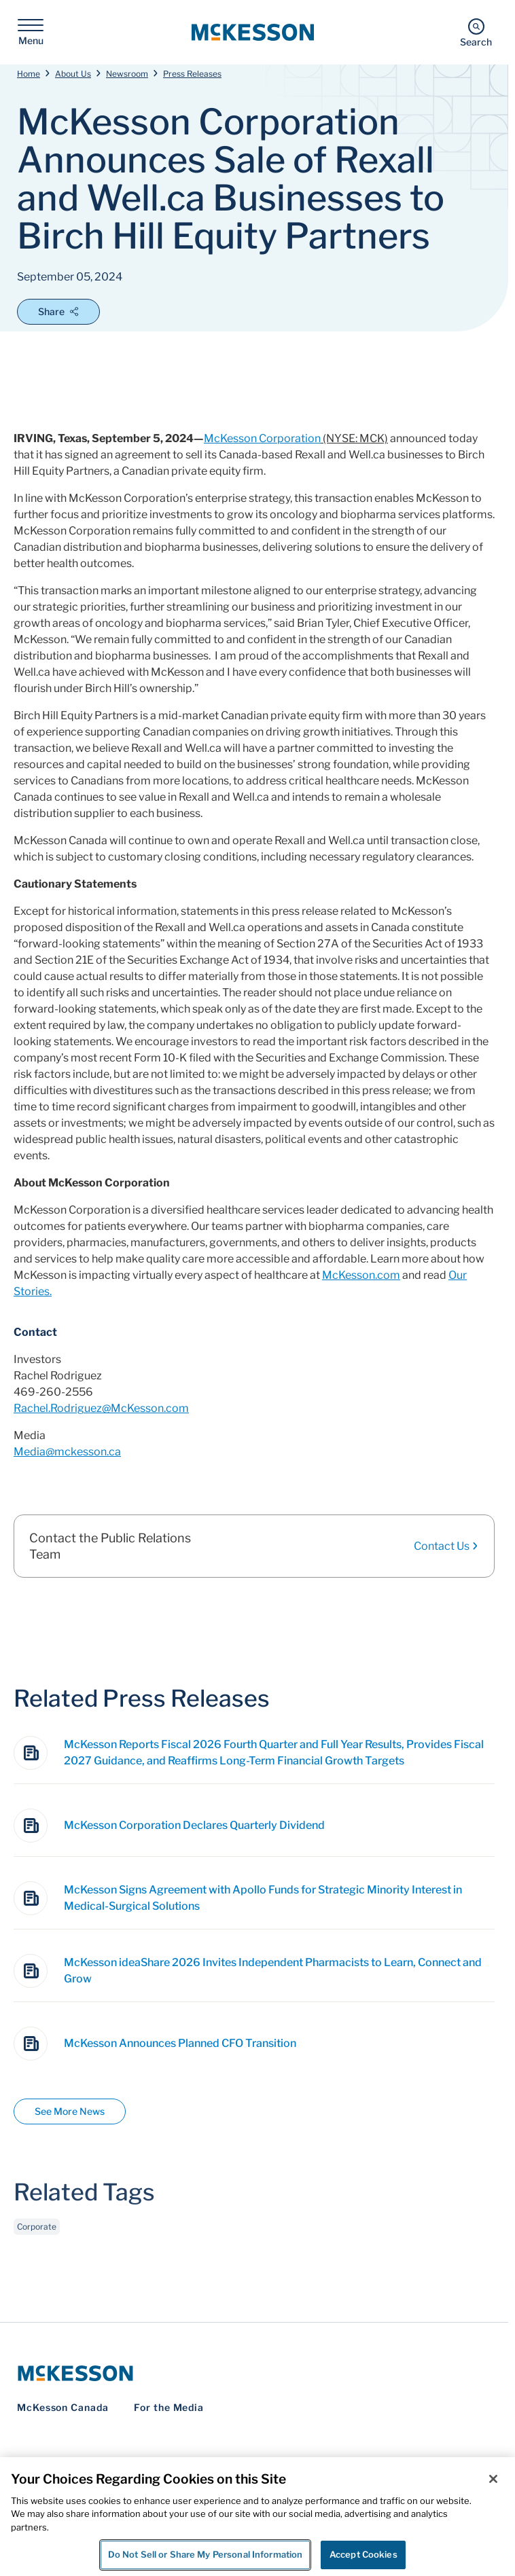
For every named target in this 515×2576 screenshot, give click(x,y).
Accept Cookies (363, 2554)
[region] (257, 2516)
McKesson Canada (63, 2407)
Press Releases (192, 74)
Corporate (36, 2240)
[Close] (493, 2479)
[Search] (476, 32)
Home (28, 74)
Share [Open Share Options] (58, 311)
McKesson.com (361, 1275)
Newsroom (127, 74)
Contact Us (446, 1546)
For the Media (169, 2407)
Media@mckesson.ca (67, 1451)
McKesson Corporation (262, 438)
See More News (70, 2111)
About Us (73, 74)
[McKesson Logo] (254, 2373)
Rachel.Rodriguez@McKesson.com (101, 1408)
